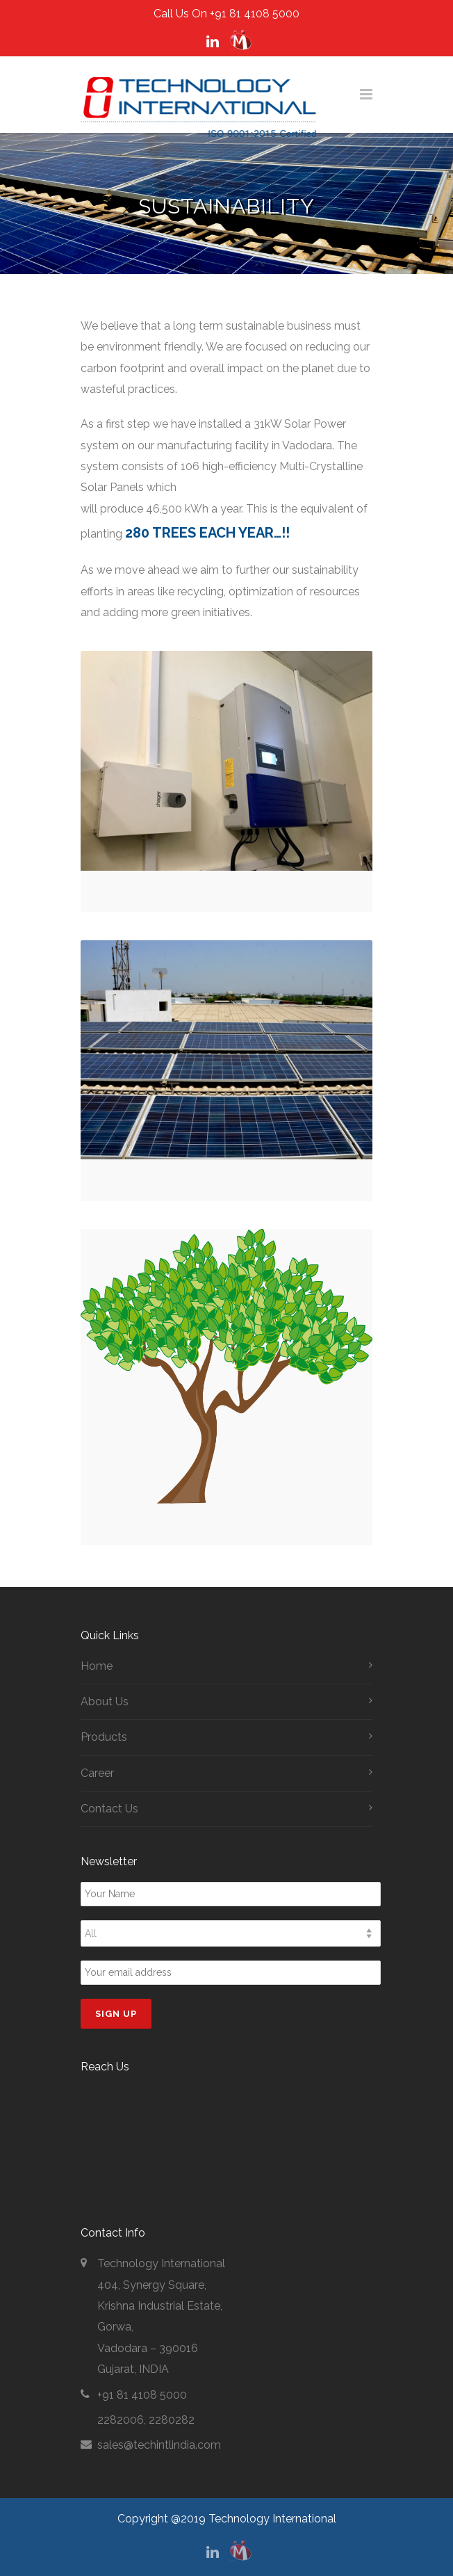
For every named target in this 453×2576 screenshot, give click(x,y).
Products (104, 1737)
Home (97, 1666)
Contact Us (109, 1808)
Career (97, 1773)
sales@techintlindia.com (159, 2445)
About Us (105, 1701)
